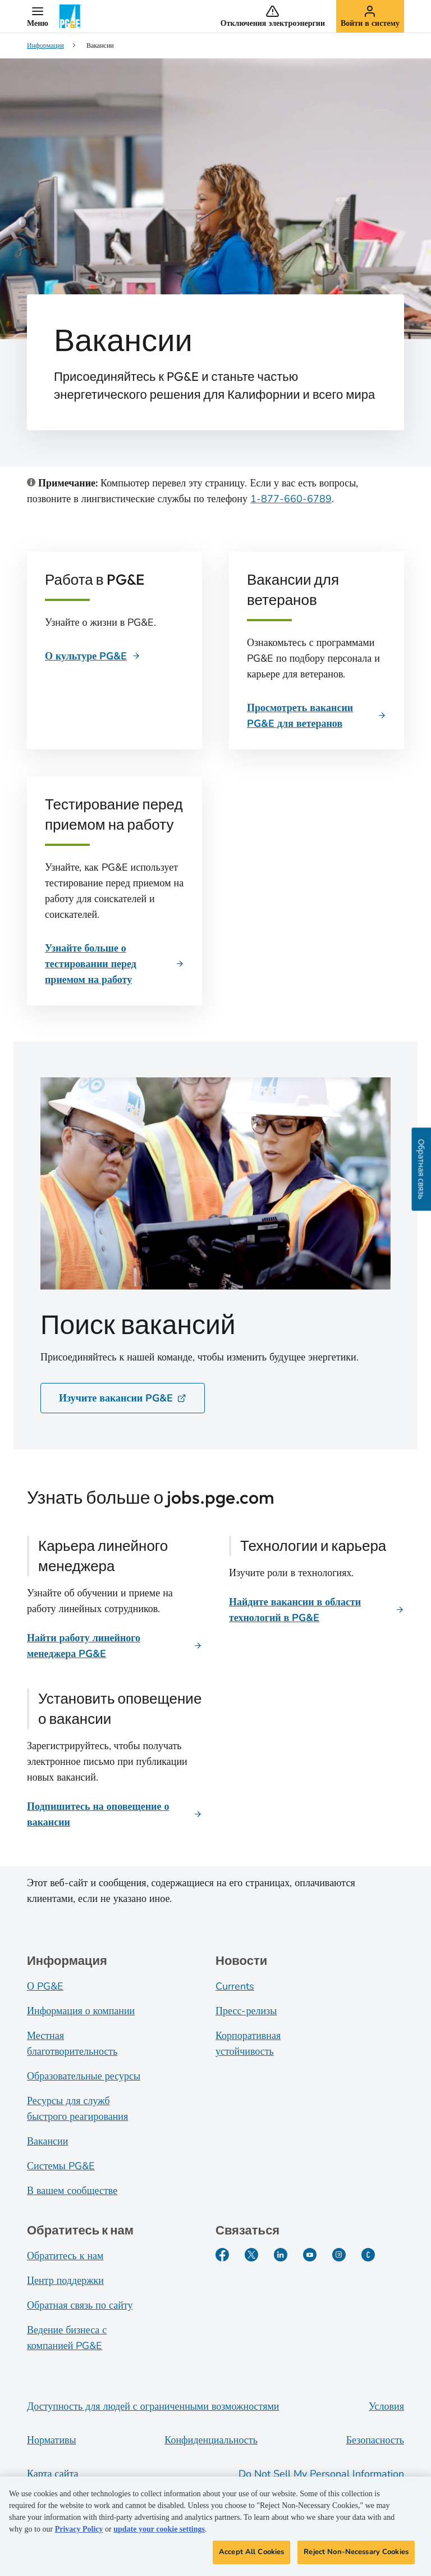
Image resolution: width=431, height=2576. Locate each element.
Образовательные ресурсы (83, 2076)
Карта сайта (53, 2474)
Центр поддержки (65, 2280)
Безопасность (375, 2440)
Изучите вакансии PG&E (122, 1398)
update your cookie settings (159, 2536)
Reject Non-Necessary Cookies (356, 2559)
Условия (386, 2406)
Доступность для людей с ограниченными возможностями (153, 2406)
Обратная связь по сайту (79, 2305)
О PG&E (45, 1986)
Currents (235, 1986)
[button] (37, 16)
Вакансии (47, 2141)
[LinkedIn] (280, 2254)
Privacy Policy (79, 2536)
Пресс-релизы (246, 2011)
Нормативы (51, 2440)
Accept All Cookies (251, 2559)
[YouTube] (309, 2254)
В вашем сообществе (72, 2190)
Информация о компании (81, 2011)
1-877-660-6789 (291, 499)
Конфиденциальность (211, 2440)
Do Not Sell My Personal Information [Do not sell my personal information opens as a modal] (321, 2474)
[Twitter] (251, 2254)
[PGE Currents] (368, 2254)
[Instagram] (338, 2254)
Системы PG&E (61, 2166)
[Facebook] (222, 2254)
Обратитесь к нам (65, 2256)
